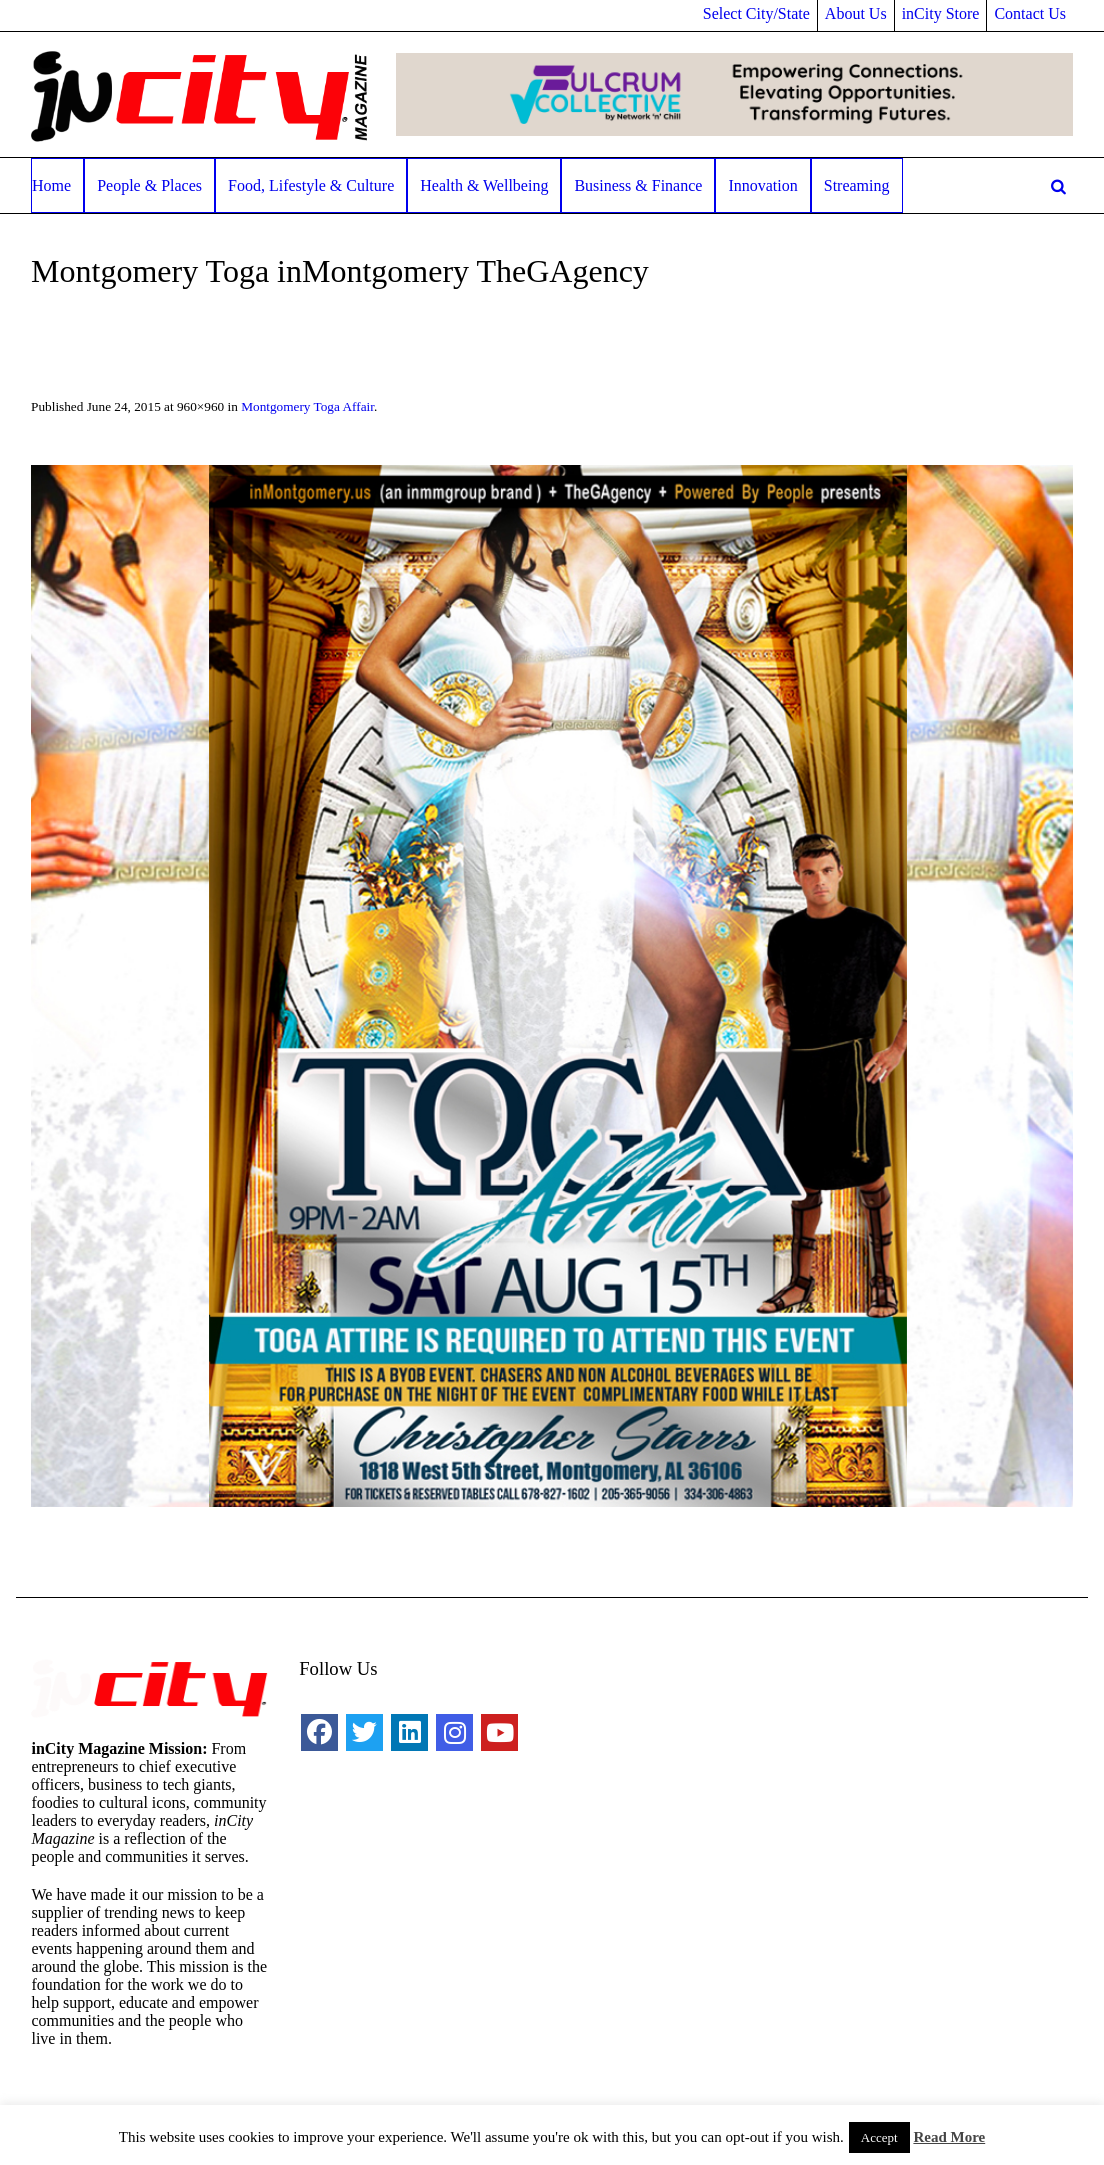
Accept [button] (879, 2137)
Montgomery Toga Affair (307, 406)
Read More (949, 2137)
